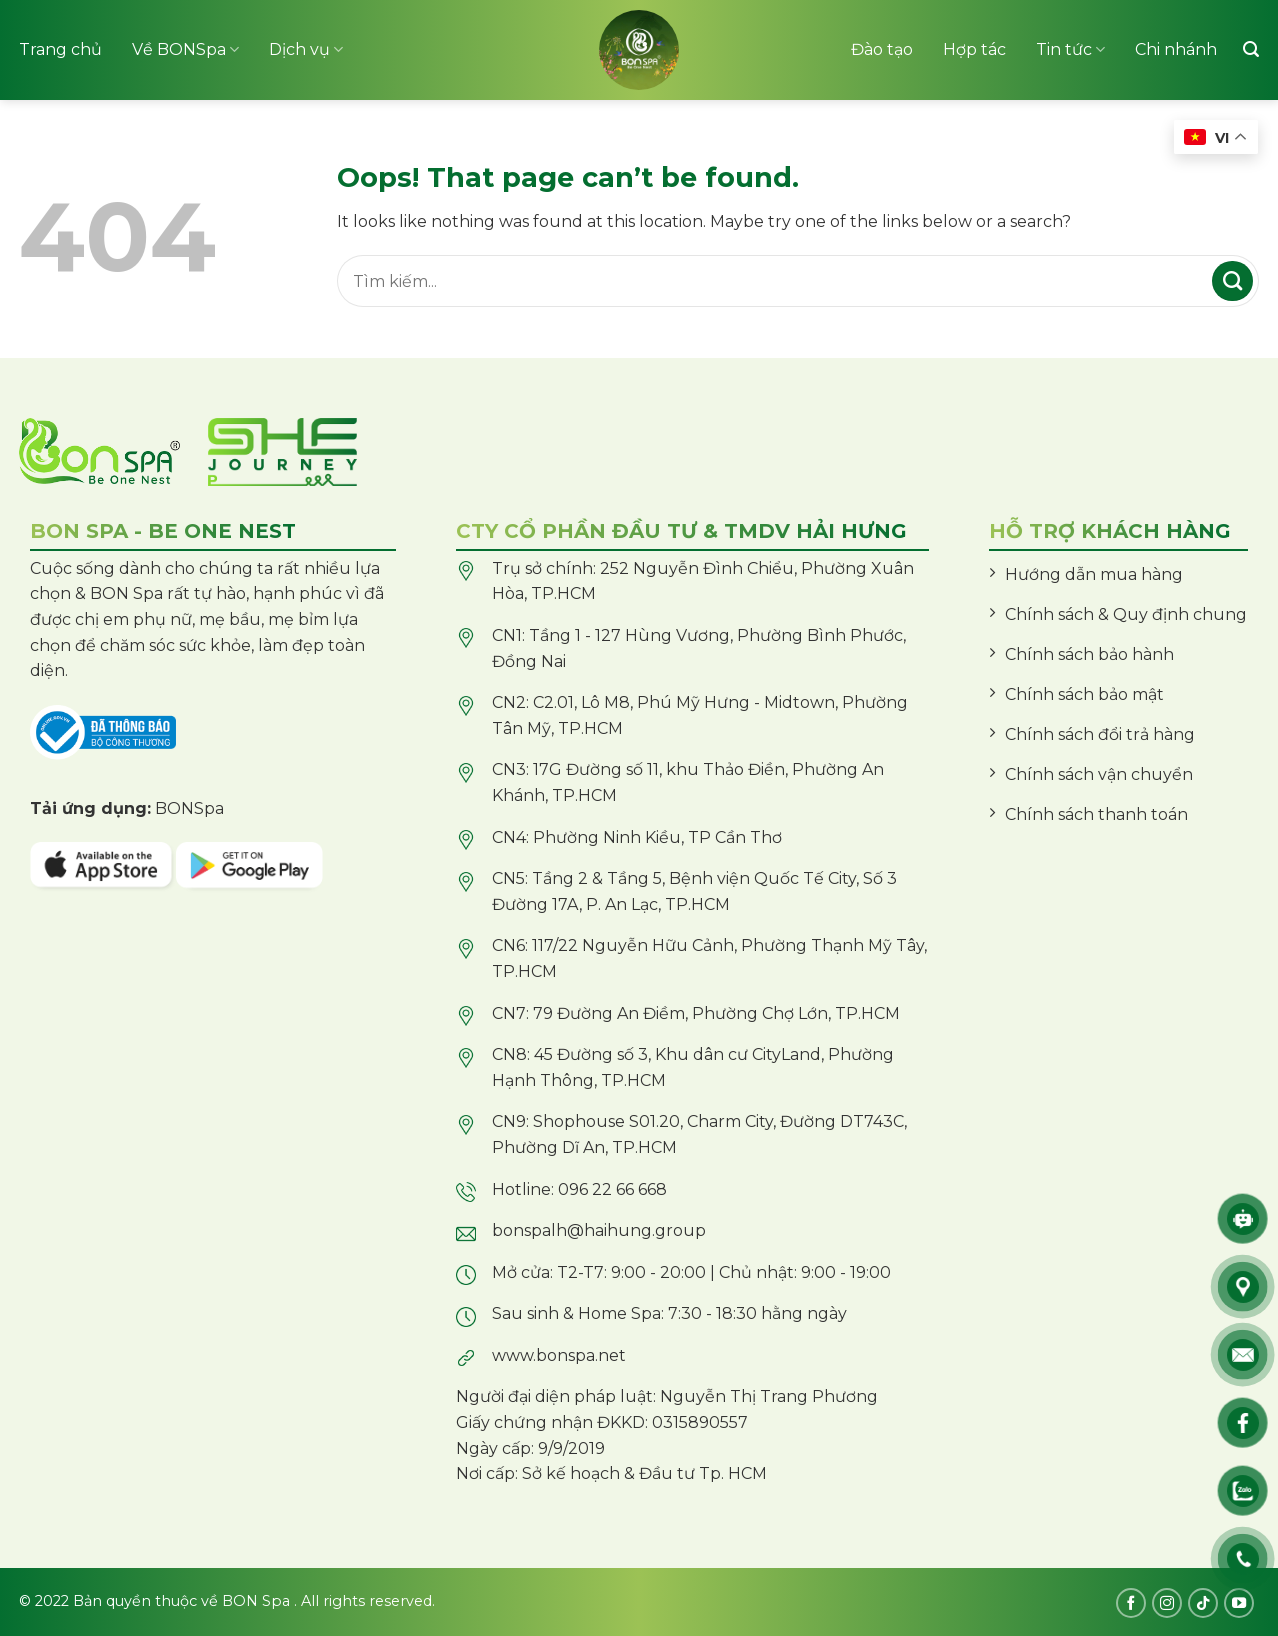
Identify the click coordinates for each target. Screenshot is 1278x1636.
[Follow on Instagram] (1167, 1603)
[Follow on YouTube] (1239, 1603)
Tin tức (1070, 50)
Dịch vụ (306, 50)
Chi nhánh (1176, 49)
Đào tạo (882, 49)
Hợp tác (974, 49)
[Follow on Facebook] (1131, 1603)
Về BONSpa (185, 50)
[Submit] (1232, 281)
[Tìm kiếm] (1251, 49)
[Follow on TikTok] (1203, 1603)
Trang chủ (60, 49)
